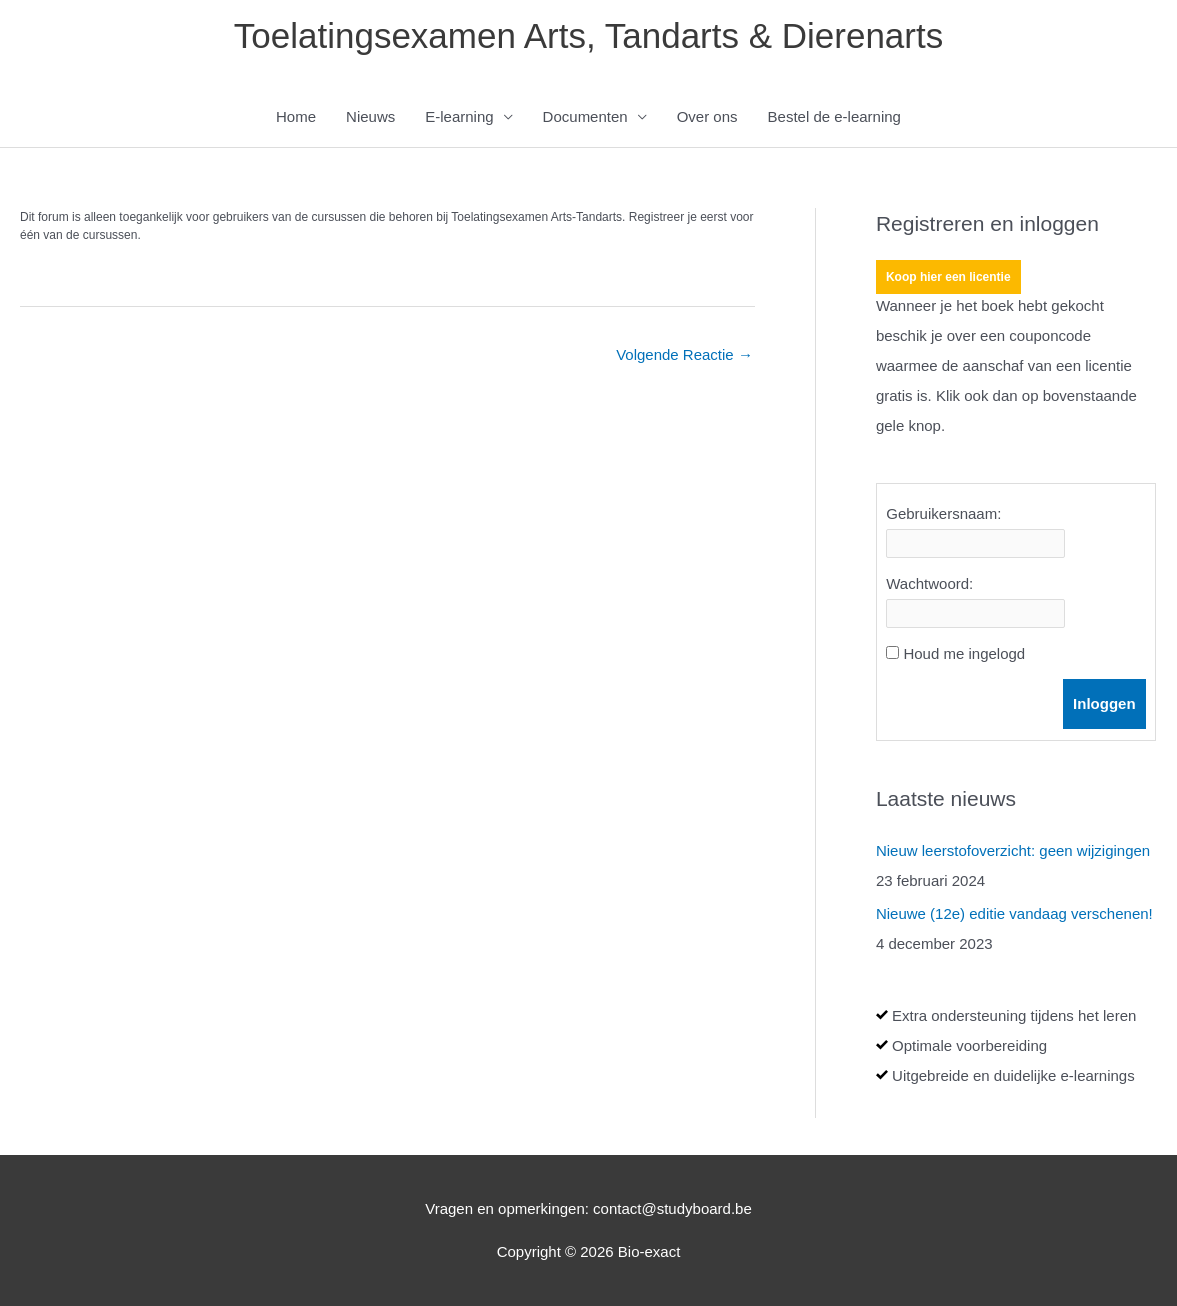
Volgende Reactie (684, 354)
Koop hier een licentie (948, 277)
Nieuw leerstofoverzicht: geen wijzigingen (1013, 850)
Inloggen (1104, 703)
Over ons (707, 116)
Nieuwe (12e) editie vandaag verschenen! (1014, 913)
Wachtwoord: (929, 583)
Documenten (585, 116)
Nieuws (370, 116)
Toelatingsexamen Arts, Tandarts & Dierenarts (588, 35)
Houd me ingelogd (964, 653)
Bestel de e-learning (834, 116)
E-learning (459, 116)
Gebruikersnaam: (943, 513)
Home (296, 116)
